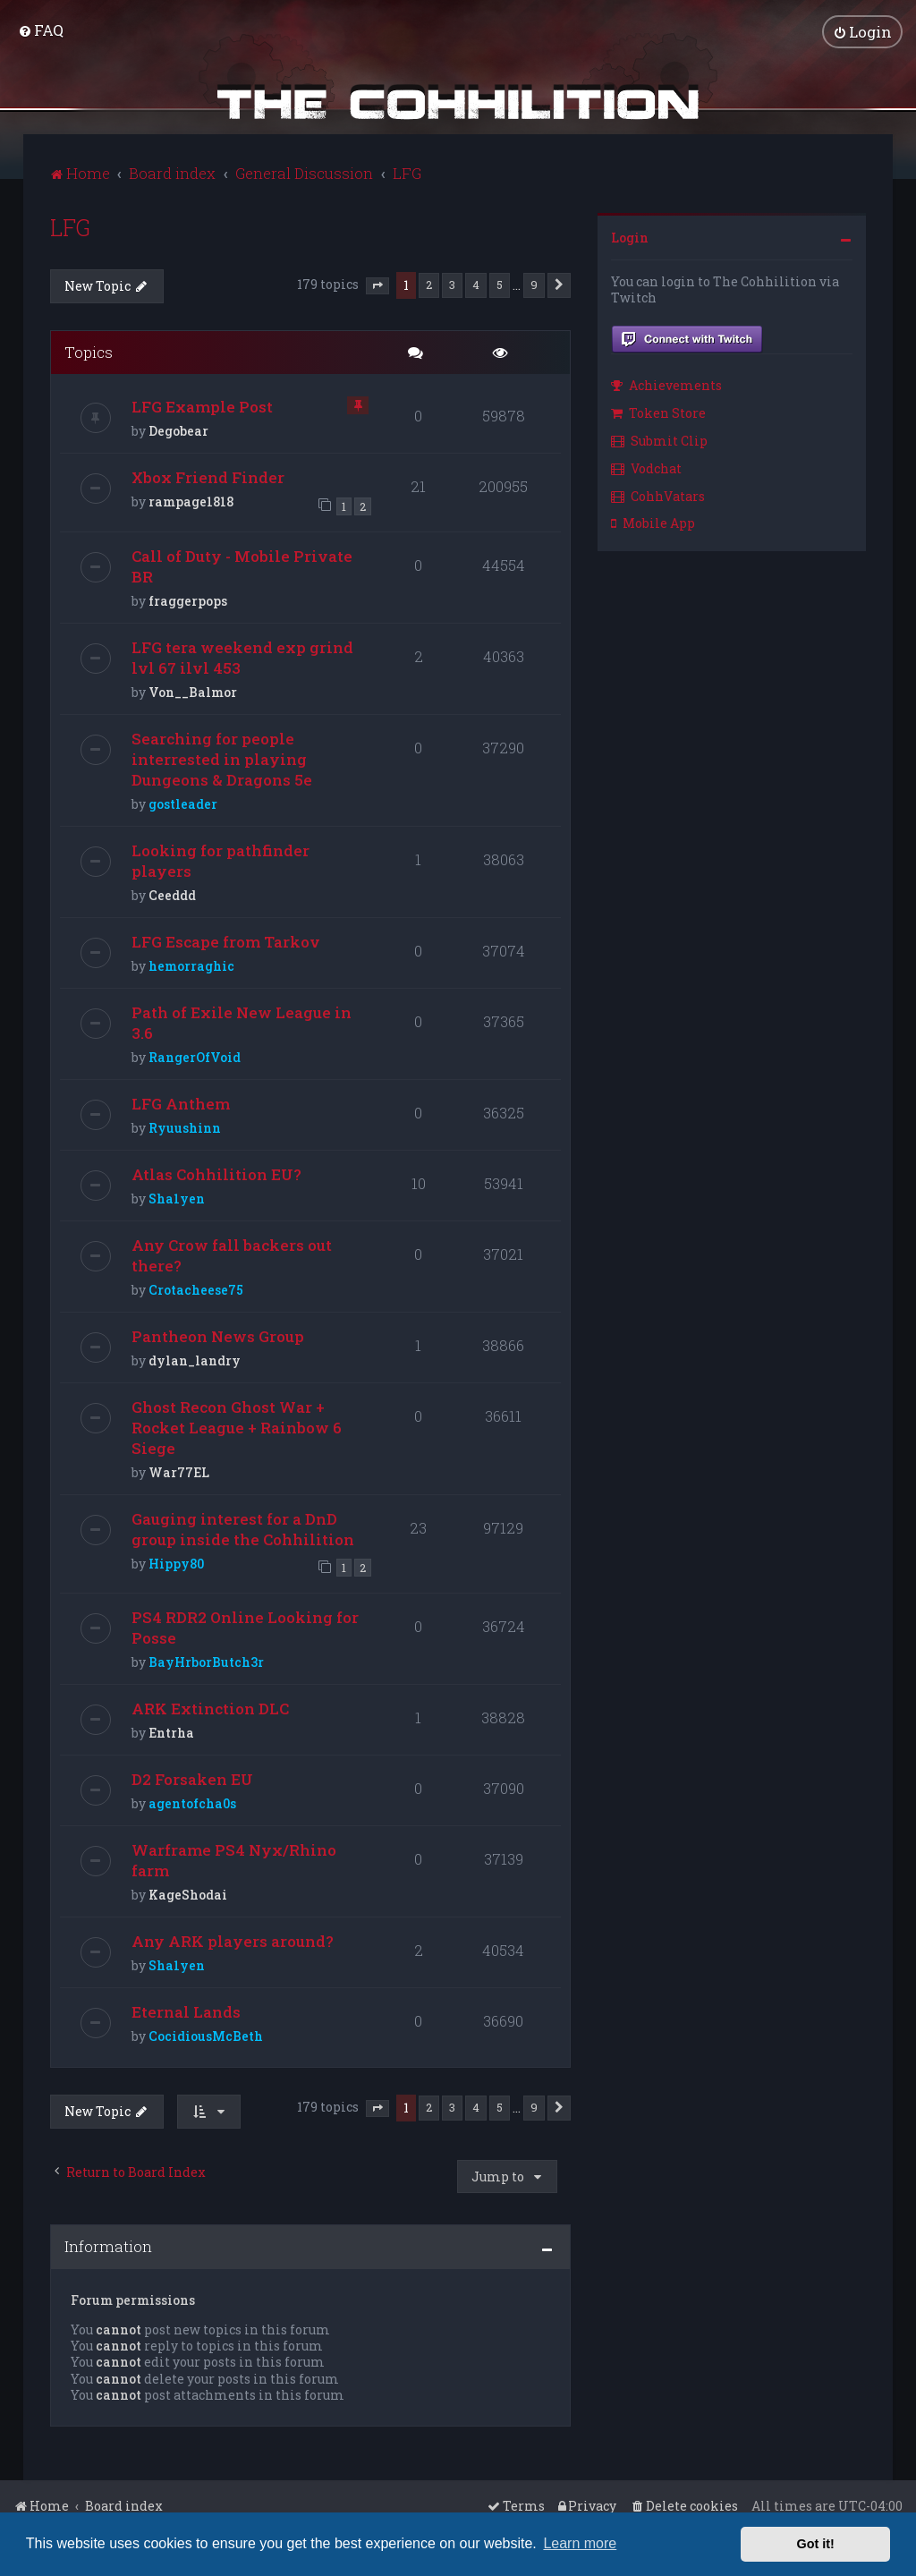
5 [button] (499, 282)
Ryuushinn (184, 1125)
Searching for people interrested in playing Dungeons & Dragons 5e (221, 756)
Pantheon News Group (217, 1333)
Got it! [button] (816, 2544)
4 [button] (475, 282)
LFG (70, 225)
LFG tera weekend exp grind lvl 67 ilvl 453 (242, 655)
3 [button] (452, 282)
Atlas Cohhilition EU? (216, 1171)
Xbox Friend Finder (207, 475)
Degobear (178, 429)
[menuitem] (40, 29)
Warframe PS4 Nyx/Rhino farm (233, 1857)
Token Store (658, 411)
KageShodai (187, 1891)
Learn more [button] (579, 2543)
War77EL (178, 1469)
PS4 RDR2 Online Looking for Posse (245, 1624)
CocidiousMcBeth (205, 2033)
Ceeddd (172, 892)
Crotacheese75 (195, 1287)
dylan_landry (194, 1357)
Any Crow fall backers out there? (231, 1252)
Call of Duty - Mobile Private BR (241, 563)
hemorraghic (191, 963)
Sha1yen (176, 1195)
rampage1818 (190, 499)
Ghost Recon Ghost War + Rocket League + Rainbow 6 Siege (236, 1425)
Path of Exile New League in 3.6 (241, 1020)
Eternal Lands (186, 2009)
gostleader (182, 801)
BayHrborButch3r (206, 1659)
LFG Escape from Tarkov (225, 939)
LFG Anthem (180, 1101)
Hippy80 (176, 1560)
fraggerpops (187, 598)
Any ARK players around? (232, 1938)
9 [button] (534, 282)
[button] (377, 284)
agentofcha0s (192, 1800)
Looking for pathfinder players (220, 858)
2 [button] (429, 282)
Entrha (171, 1730)
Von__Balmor (192, 689)
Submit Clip (659, 437)
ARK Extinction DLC (210, 1706)
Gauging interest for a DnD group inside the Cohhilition (242, 1526)
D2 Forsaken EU (192, 1776)
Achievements (666, 383)
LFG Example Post (202, 405)
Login (630, 234)
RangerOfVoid (194, 1054)
